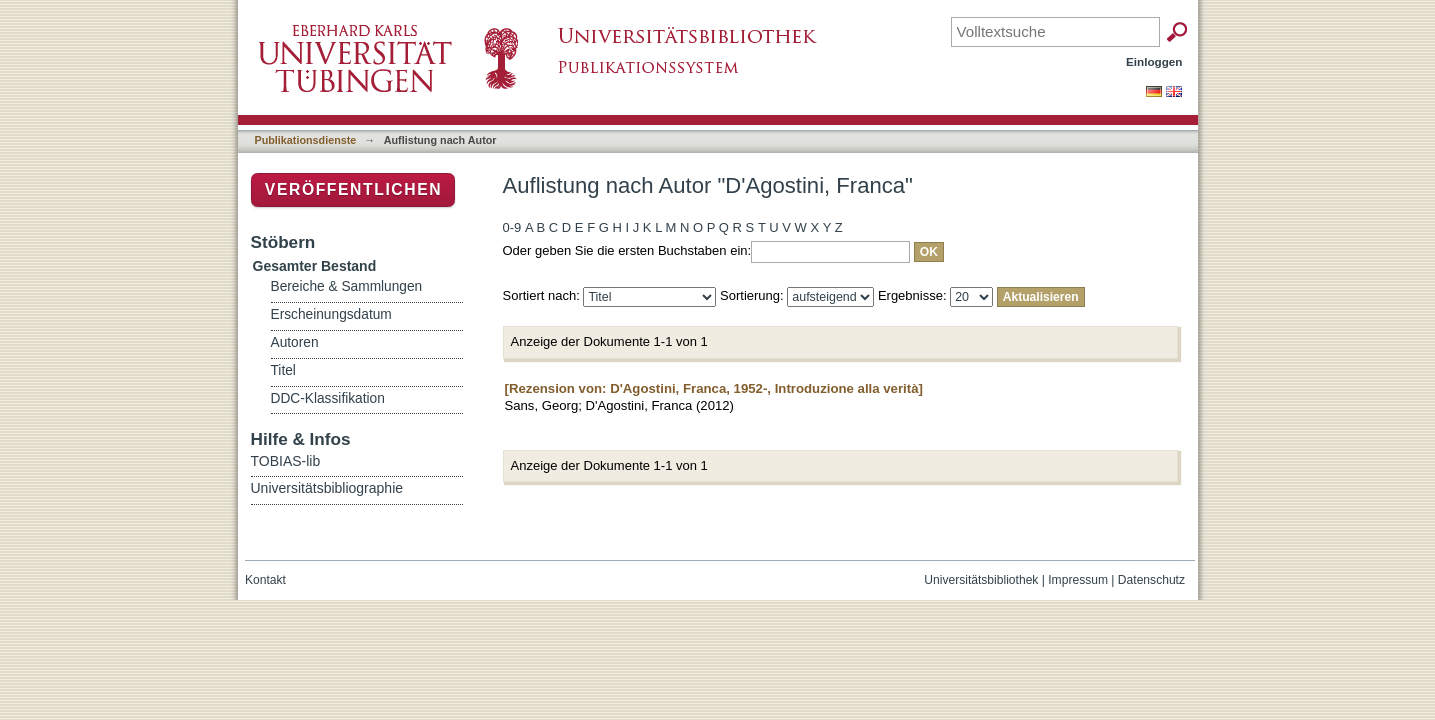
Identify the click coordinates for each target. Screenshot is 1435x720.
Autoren (295, 342)
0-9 (512, 227)
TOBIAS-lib (286, 461)
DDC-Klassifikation (328, 398)
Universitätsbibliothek (981, 580)
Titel (283, 370)
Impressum (1078, 580)
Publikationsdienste (306, 140)
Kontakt (265, 580)
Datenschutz (1151, 580)
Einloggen (1154, 61)
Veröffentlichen (353, 189)
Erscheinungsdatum (331, 314)
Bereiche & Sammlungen (347, 286)
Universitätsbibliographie (327, 488)
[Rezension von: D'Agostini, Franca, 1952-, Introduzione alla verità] (714, 388)
